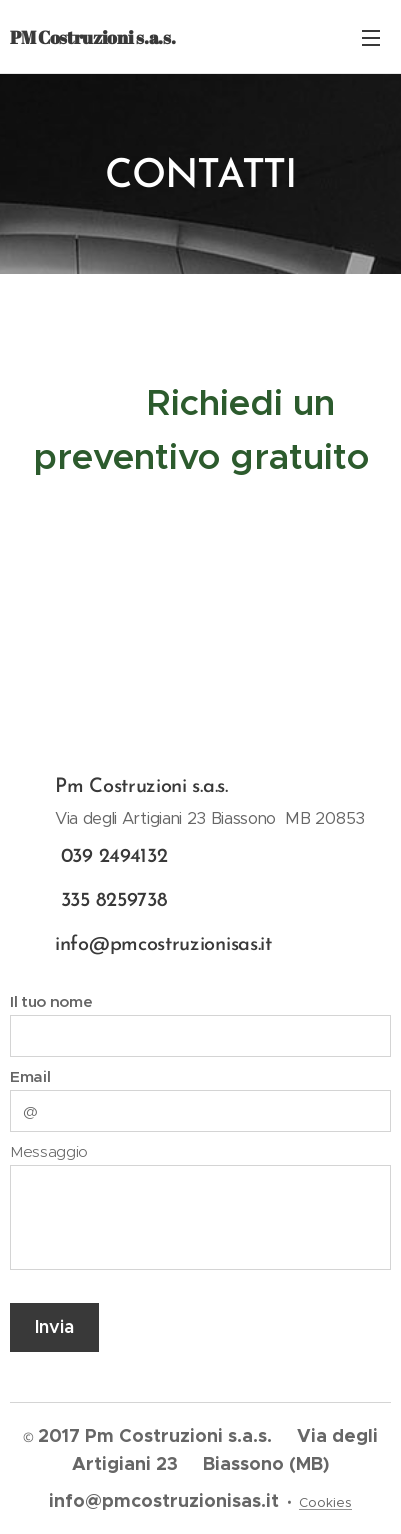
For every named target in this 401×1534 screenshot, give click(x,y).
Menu (371, 38)
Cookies (325, 1502)
